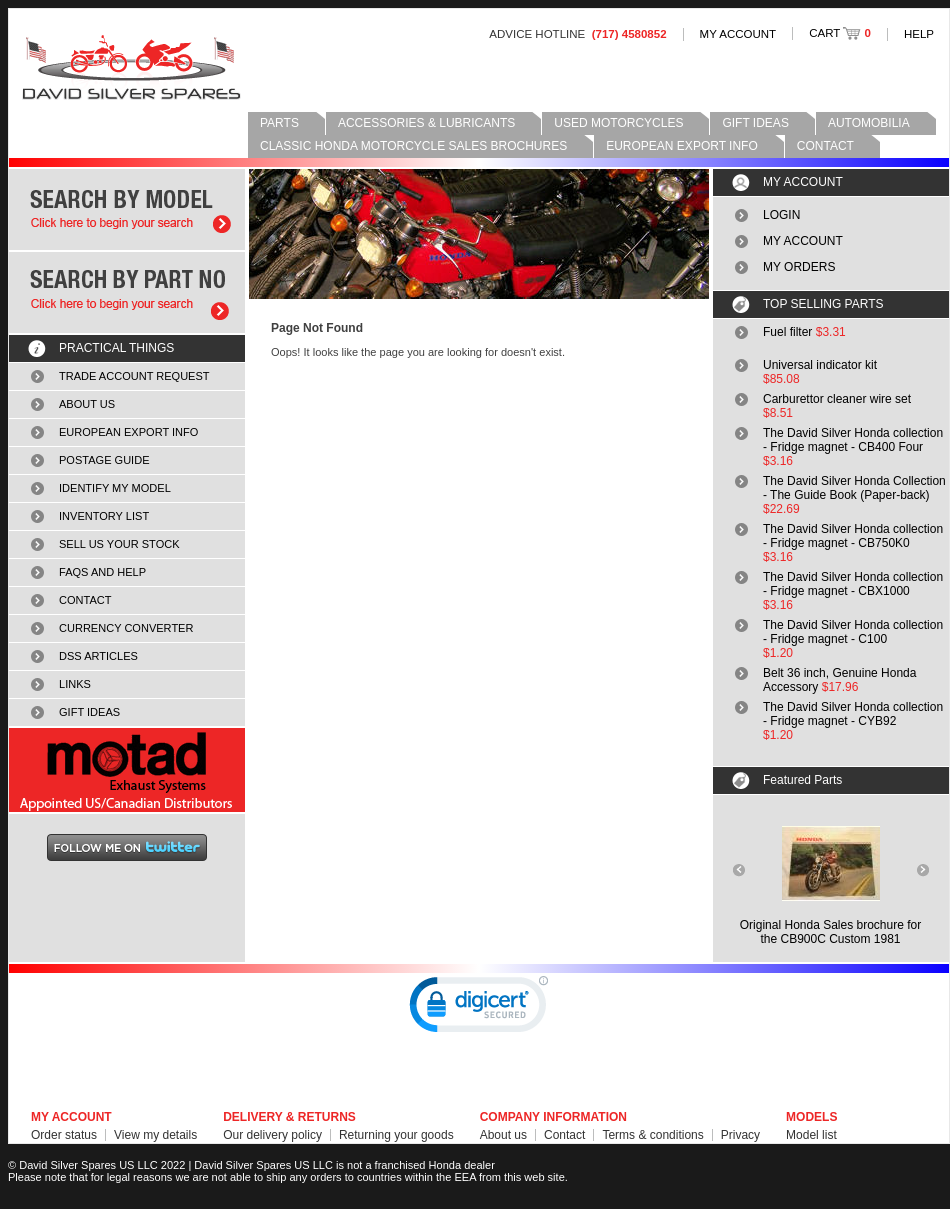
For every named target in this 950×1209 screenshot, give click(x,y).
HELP (919, 34)
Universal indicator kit (820, 365)
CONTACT (825, 146)
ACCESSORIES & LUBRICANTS (426, 123)
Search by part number (127, 292)
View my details (155, 1135)
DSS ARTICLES (98, 656)
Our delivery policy (272, 1135)
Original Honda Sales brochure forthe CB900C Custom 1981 (830, 932)
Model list (811, 1135)
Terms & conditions (652, 1135)
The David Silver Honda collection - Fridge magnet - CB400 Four (853, 440)
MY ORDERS (799, 267)
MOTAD (127, 770)
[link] (479, 1009)
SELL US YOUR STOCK (119, 544)
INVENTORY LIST (104, 516)
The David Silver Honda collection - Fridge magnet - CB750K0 (853, 536)
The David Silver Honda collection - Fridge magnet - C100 (853, 632)
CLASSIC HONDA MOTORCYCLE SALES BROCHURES (413, 146)
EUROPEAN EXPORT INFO (682, 146)
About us (503, 1135)
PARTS (279, 123)
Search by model (127, 209)
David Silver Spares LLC (131, 67)
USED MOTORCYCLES (618, 123)
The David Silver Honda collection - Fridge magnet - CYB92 (853, 714)
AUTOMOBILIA (869, 123)
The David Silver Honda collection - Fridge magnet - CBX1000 (853, 584)
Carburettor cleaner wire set (837, 399)
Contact (564, 1135)
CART (840, 33)
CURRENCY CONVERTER (126, 628)
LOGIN (781, 215)
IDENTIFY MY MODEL (115, 488)
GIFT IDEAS (755, 123)
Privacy (740, 1135)
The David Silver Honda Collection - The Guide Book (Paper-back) (854, 488)
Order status (64, 1135)
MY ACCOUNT (738, 34)
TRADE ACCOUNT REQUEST (134, 376)
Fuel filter (787, 332)
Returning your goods (396, 1135)
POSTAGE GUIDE (104, 460)
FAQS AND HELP (102, 572)
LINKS (75, 684)
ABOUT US (87, 404)
